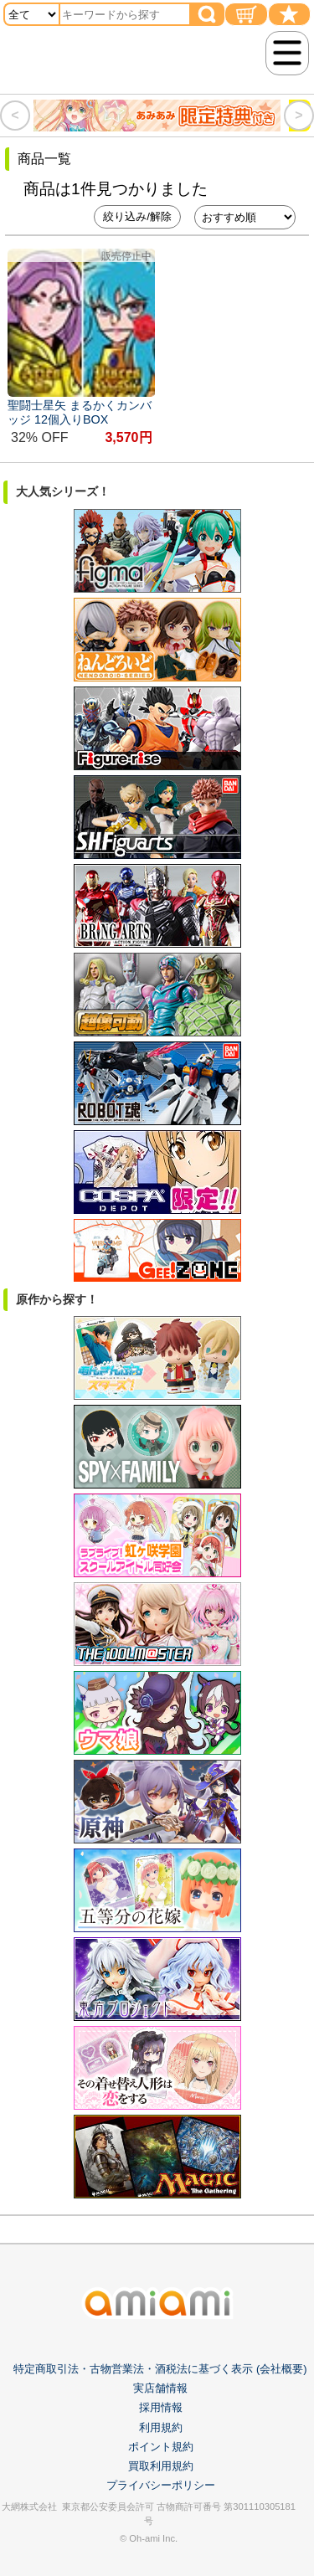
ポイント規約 (160, 2446)
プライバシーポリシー (160, 2485)
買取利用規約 (160, 2466)
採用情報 (161, 2407)
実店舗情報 (160, 2388)
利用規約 (161, 2427)
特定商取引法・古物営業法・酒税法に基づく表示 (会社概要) (159, 2369)
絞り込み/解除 (137, 216)
